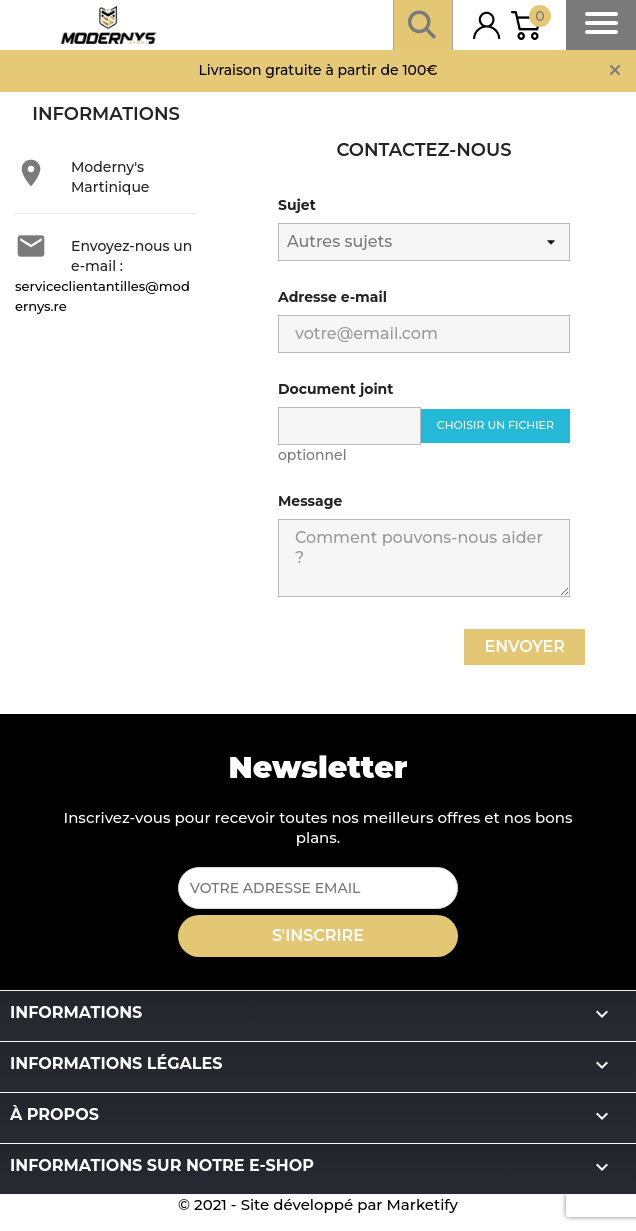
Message (310, 501)
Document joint (335, 389)
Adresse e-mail (332, 297)
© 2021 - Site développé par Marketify (318, 1204)
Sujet (297, 205)
